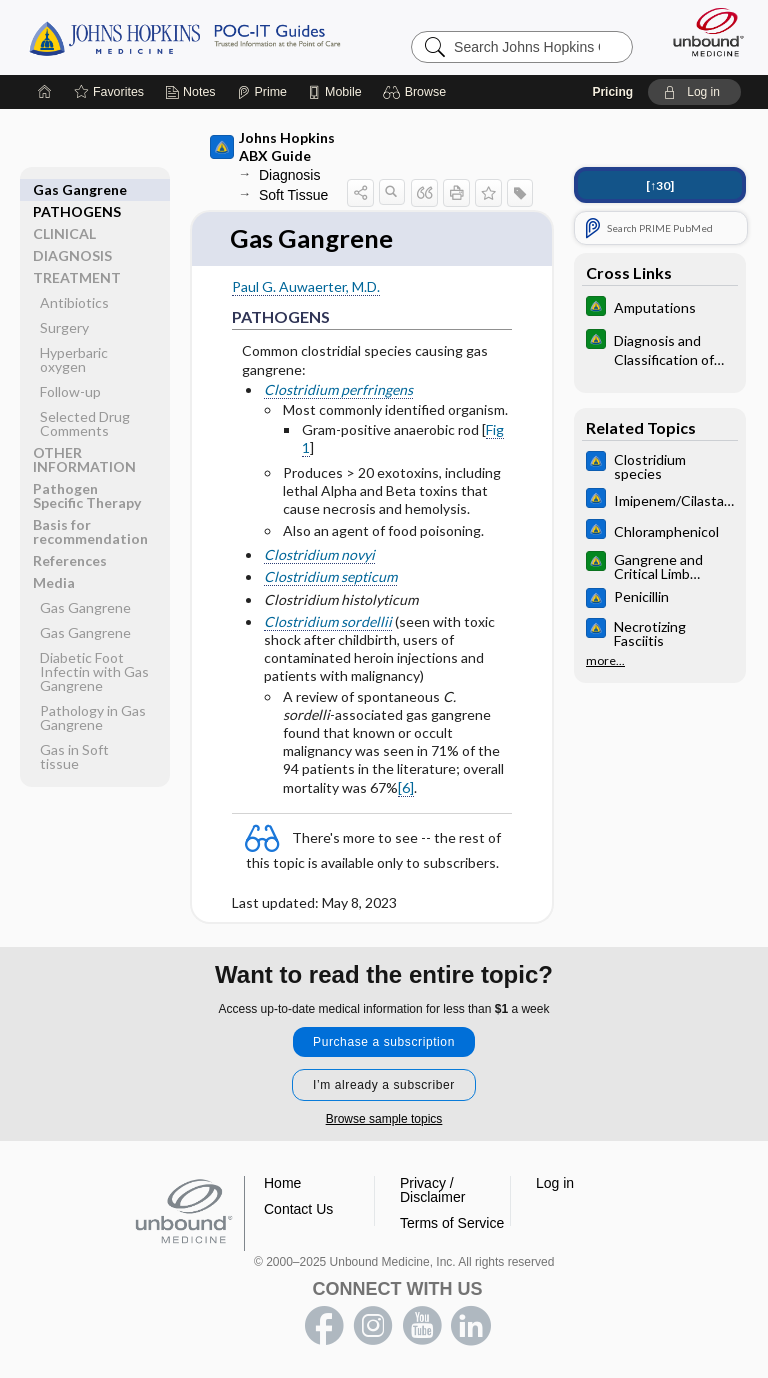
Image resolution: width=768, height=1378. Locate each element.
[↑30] (660, 185)
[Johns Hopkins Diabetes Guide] (660, 308)
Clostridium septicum (330, 577)
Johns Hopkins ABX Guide (272, 146)
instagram (373, 1326)
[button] (417, 92)
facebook (324, 1326)
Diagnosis (289, 175)
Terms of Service (452, 1223)
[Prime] (262, 92)
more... (605, 659)
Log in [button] (555, 1183)
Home (282, 1183)
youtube (422, 1326)
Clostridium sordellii (328, 621)
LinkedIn (471, 1326)
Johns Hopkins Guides (184, 37)
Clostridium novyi (319, 555)
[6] (406, 787)
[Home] (45, 92)
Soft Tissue (293, 195)
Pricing (612, 92)
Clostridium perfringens (338, 389)
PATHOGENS (77, 189)
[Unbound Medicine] (702, 32)
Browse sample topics (384, 1119)
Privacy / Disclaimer (432, 1190)
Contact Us (298, 1209)
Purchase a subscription (384, 1042)
